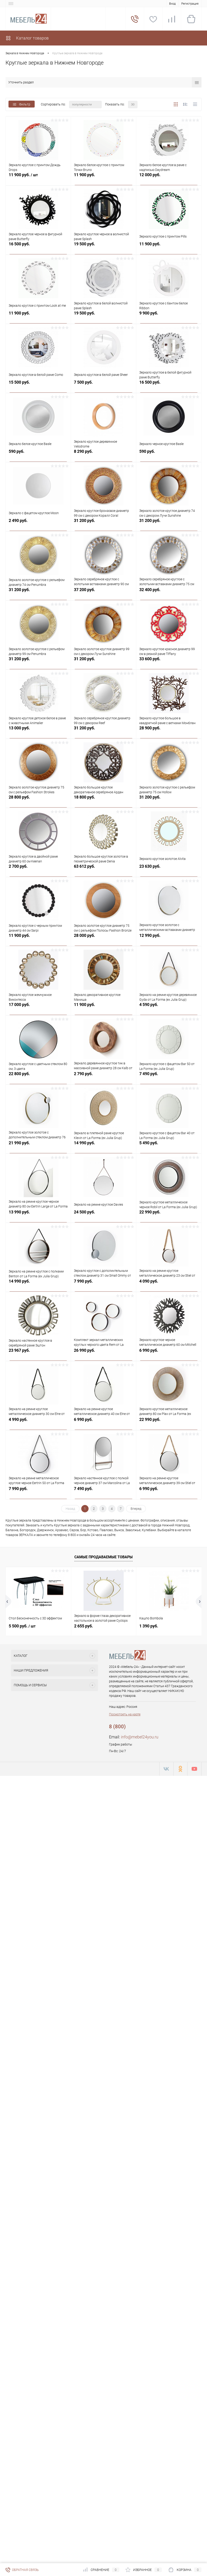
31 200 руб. (103, 524)
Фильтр (21, 104)
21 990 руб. (38, 1146)
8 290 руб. (103, 454)
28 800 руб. (38, 800)
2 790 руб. (103, 1077)
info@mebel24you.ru (139, 1736)
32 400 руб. (168, 593)
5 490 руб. (168, 1146)
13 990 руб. (38, 1215)
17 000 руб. (38, 1008)
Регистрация (190, 3)
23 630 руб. (168, 869)
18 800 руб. (103, 800)
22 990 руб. (168, 1215)
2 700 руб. (38, 869)
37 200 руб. (103, 593)
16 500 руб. (38, 247)
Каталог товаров (27, 38)
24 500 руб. (103, 1215)
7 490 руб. (168, 1077)
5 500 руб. (22, 1626)
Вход (172, 3)
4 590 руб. (168, 1008)
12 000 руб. (168, 178)
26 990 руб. (103, 1353)
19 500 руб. (103, 247)
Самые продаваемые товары (103, 1557)
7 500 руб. (103, 385)
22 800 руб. (38, 1077)
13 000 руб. (38, 731)
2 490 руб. (38, 524)
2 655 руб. (83, 1626)
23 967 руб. (38, 1353)
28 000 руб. (103, 939)
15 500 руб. (38, 385)
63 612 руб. (103, 869)
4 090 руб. (168, 1284)
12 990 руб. (168, 939)
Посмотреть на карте (124, 1714)
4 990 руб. (38, 1423)
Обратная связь (22, 2570)
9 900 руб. (168, 316)
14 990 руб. (103, 1146)
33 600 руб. (168, 662)
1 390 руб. (148, 1626)
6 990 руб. (168, 1353)
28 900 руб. (168, 731)
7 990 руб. (103, 1284)
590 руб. (38, 454)
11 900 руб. (38, 178)
